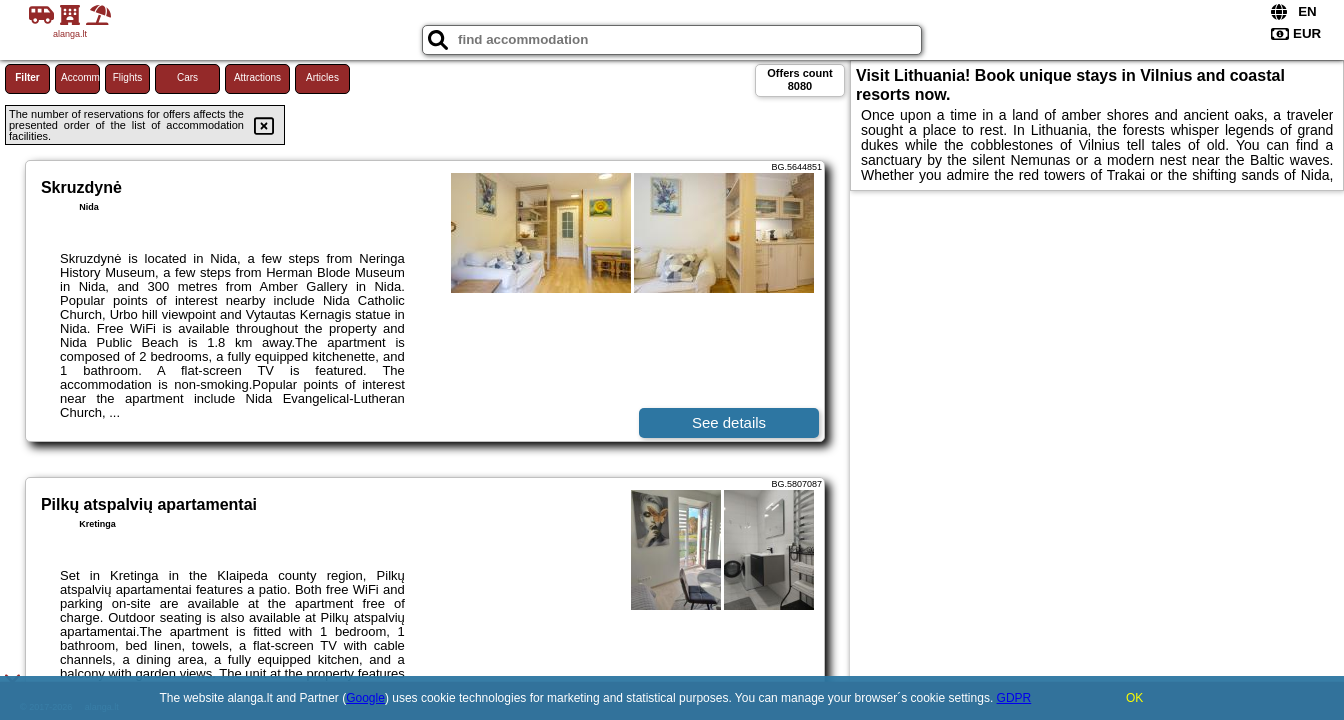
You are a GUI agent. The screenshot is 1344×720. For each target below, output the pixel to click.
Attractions (257, 77)
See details (729, 422)
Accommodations (80, 77)
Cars (187, 77)
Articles (322, 77)
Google (365, 698)
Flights (127, 77)
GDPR (1014, 698)
